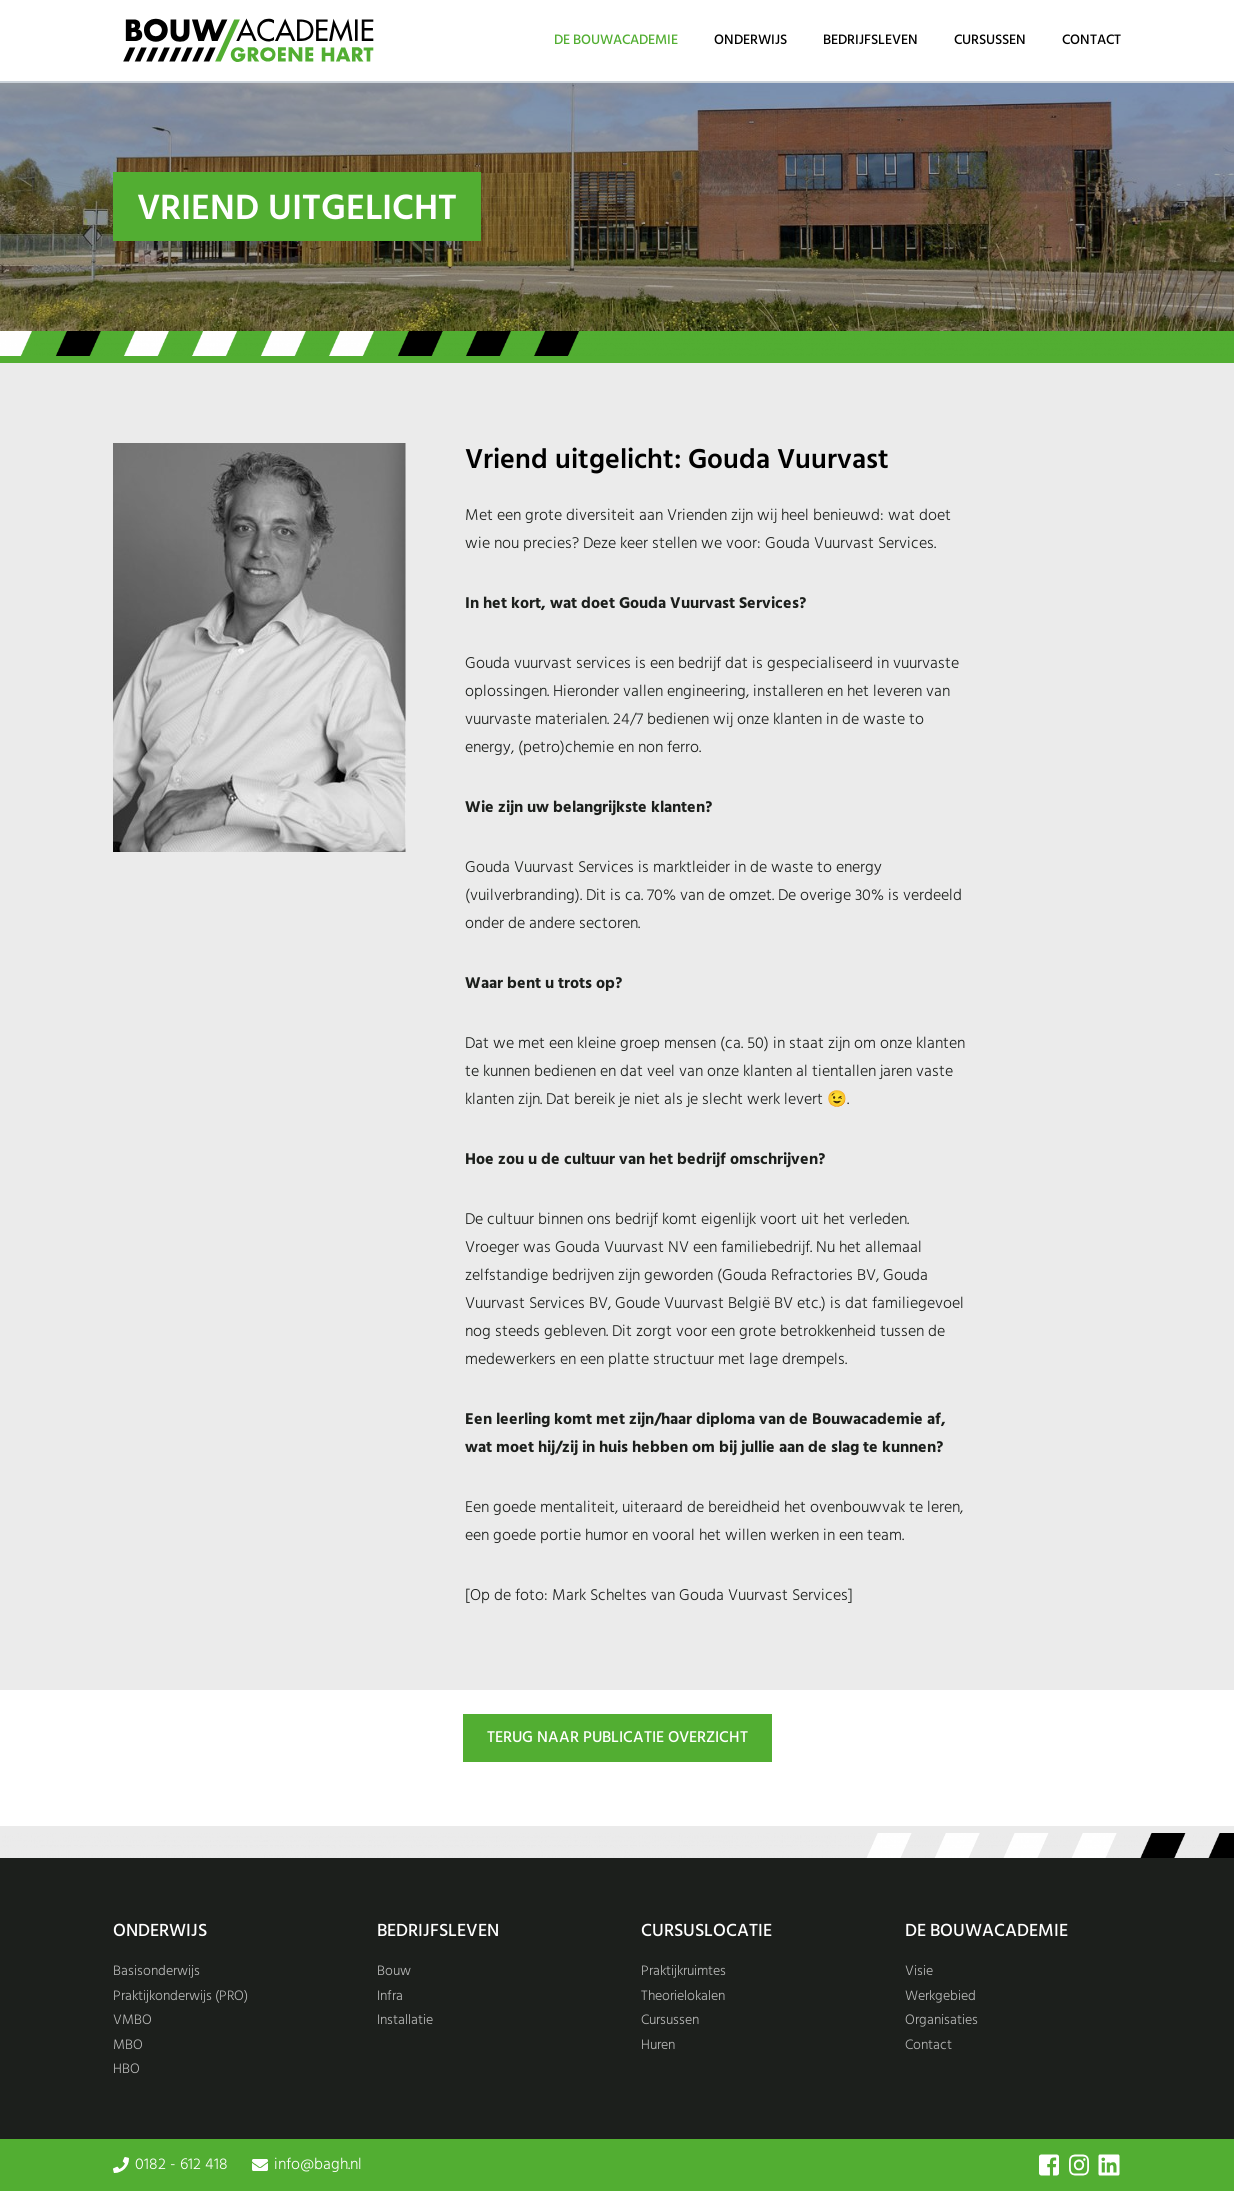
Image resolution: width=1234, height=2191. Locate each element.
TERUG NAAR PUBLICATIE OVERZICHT (617, 1738)
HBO (126, 2069)
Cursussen (990, 40)
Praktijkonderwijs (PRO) (180, 1996)
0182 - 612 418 (181, 2165)
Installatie (405, 2020)
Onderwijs (750, 40)
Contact (1091, 40)
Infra (390, 1996)
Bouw (394, 1971)
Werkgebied (940, 1996)
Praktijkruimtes (683, 1971)
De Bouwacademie (616, 40)
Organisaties (941, 2020)
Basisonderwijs (156, 1971)
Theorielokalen (683, 1996)
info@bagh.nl (318, 2165)
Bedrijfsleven (870, 40)
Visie (919, 1971)
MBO (128, 2045)
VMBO (132, 2020)
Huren (658, 2045)
